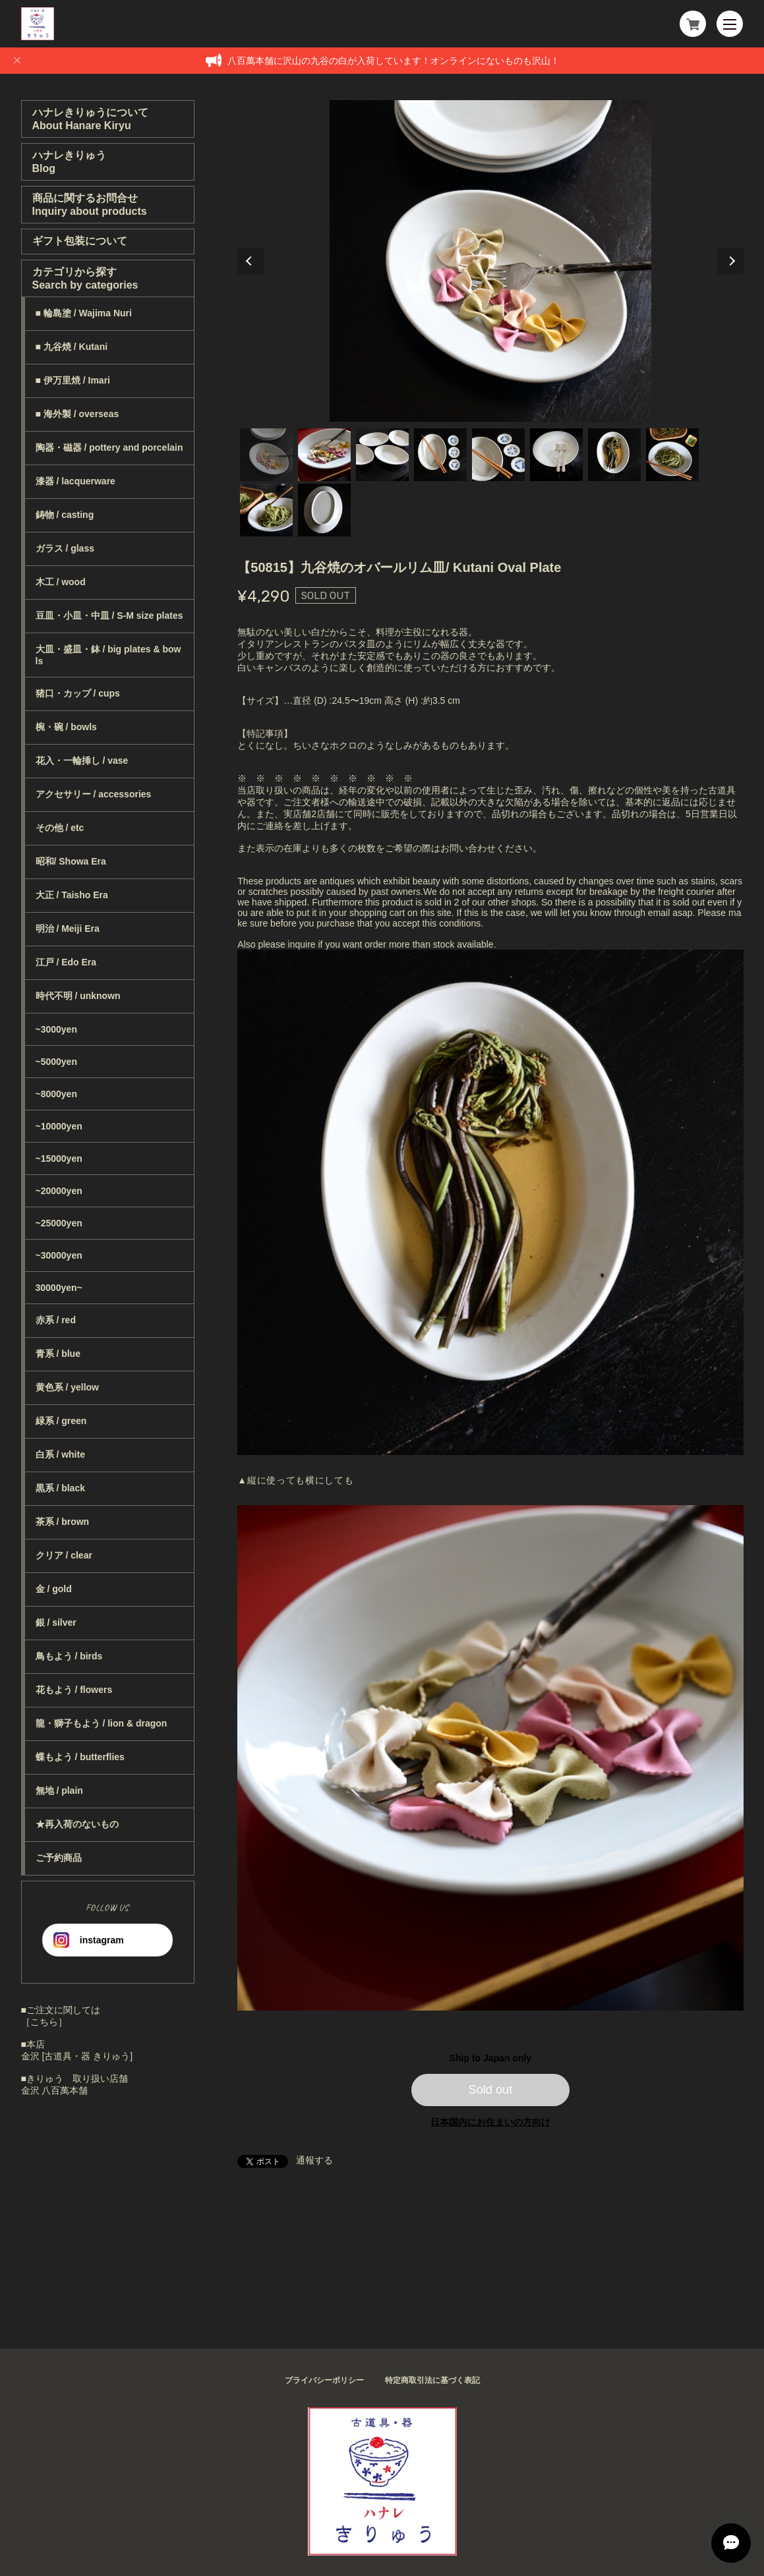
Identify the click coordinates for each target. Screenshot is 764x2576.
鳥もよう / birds (69, 1656)
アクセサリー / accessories (94, 794)
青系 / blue (58, 1353)
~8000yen (56, 1094)
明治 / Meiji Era (68, 928)
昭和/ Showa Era (71, 861)
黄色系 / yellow (67, 1387)
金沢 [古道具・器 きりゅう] (77, 2056)
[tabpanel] (490, 261)
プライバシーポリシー (324, 2380)
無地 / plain (59, 1790)
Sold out (491, 2089)
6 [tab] (556, 454)
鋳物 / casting (65, 514)
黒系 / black (60, 1488)
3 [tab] (382, 454)
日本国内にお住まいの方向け (490, 2122)
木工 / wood (61, 582)
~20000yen (59, 1191)
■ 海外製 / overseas (77, 414)
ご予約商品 (59, 1857)
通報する (314, 2160)
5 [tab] (498, 454)
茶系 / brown (63, 1521)
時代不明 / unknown (78, 995)
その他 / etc (60, 827)
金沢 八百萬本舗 (54, 2090)
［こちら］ (44, 2022)
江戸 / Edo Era (66, 962)
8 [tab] (672, 454)
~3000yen (56, 1029)
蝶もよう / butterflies (80, 1757)
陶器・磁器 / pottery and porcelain (109, 447)
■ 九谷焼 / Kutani (72, 346)
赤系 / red (56, 1320)
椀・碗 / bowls (66, 727)
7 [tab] (614, 454)
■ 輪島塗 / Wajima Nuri (84, 313)
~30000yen (59, 1255)
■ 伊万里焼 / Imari (73, 380)
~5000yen (56, 1061)
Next (730, 261)
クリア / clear (64, 1555)
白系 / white (60, 1454)
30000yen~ (59, 1287)
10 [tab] (324, 510)
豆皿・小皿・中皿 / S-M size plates (109, 615)
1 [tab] (266, 454)
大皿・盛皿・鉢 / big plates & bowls (108, 655)
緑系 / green (61, 1421)
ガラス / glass (65, 548)
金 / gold (54, 1589)
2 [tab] (324, 454)
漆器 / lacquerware (75, 481)
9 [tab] (266, 510)
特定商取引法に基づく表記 (432, 2380)
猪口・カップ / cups (78, 693)
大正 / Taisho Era (72, 895)
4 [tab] (440, 454)
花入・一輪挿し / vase (82, 760)
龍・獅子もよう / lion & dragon (101, 1723)
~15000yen (59, 1158)
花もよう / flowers (74, 1689)
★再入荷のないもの (77, 1824)
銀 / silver (56, 1622)
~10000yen (59, 1126)
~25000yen (59, 1223)
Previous (250, 261)
